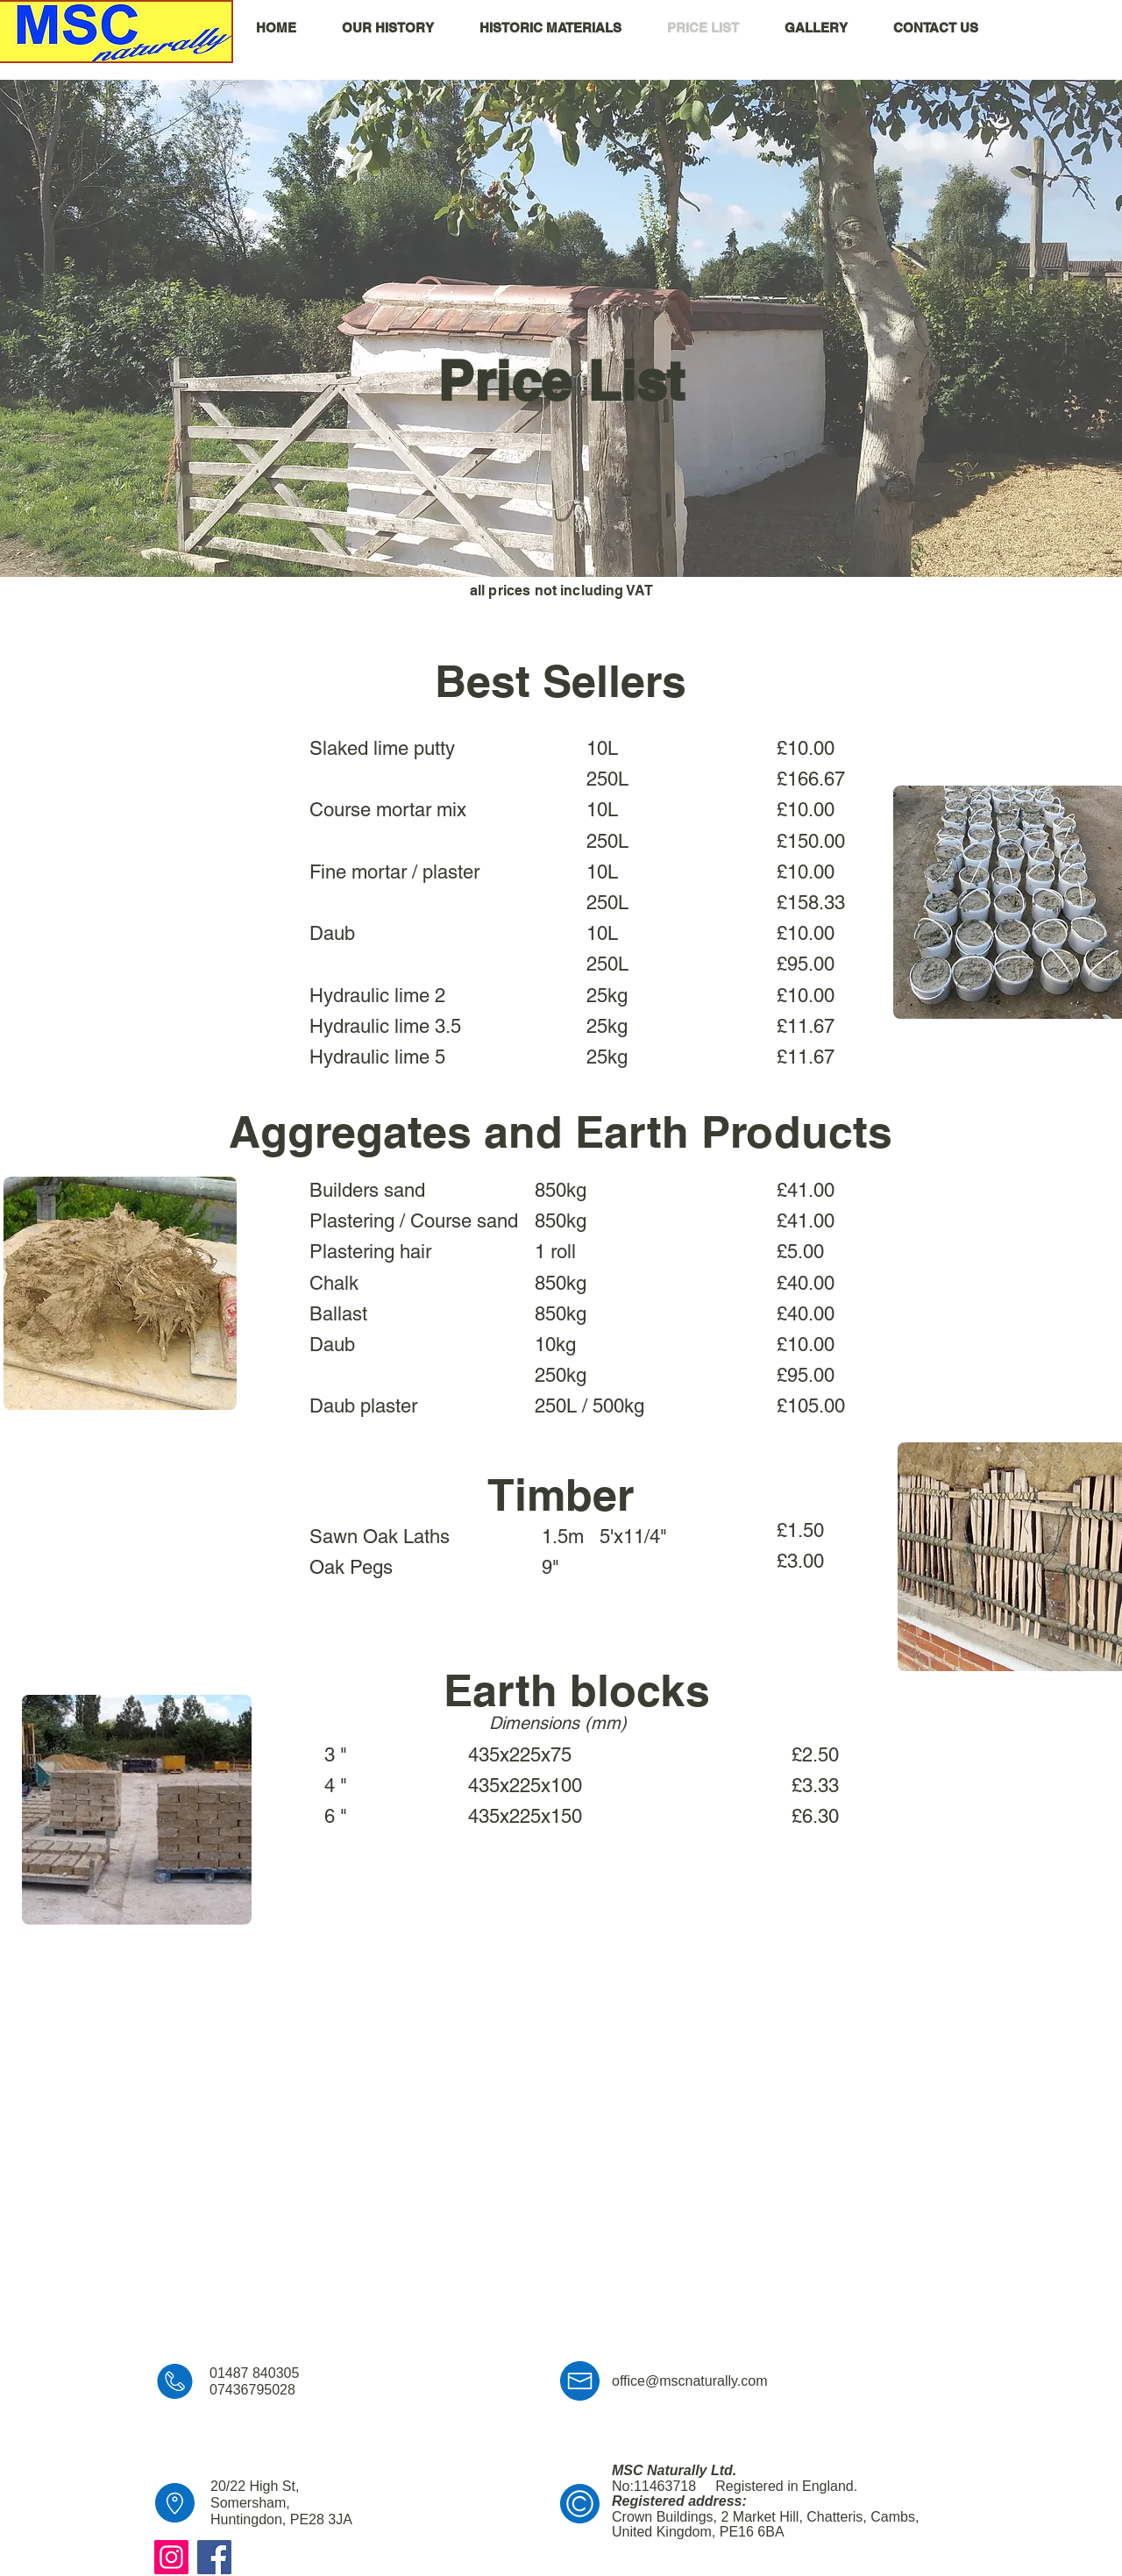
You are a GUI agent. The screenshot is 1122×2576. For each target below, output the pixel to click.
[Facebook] (214, 2557)
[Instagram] (171, 2557)
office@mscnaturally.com (689, 2380)
